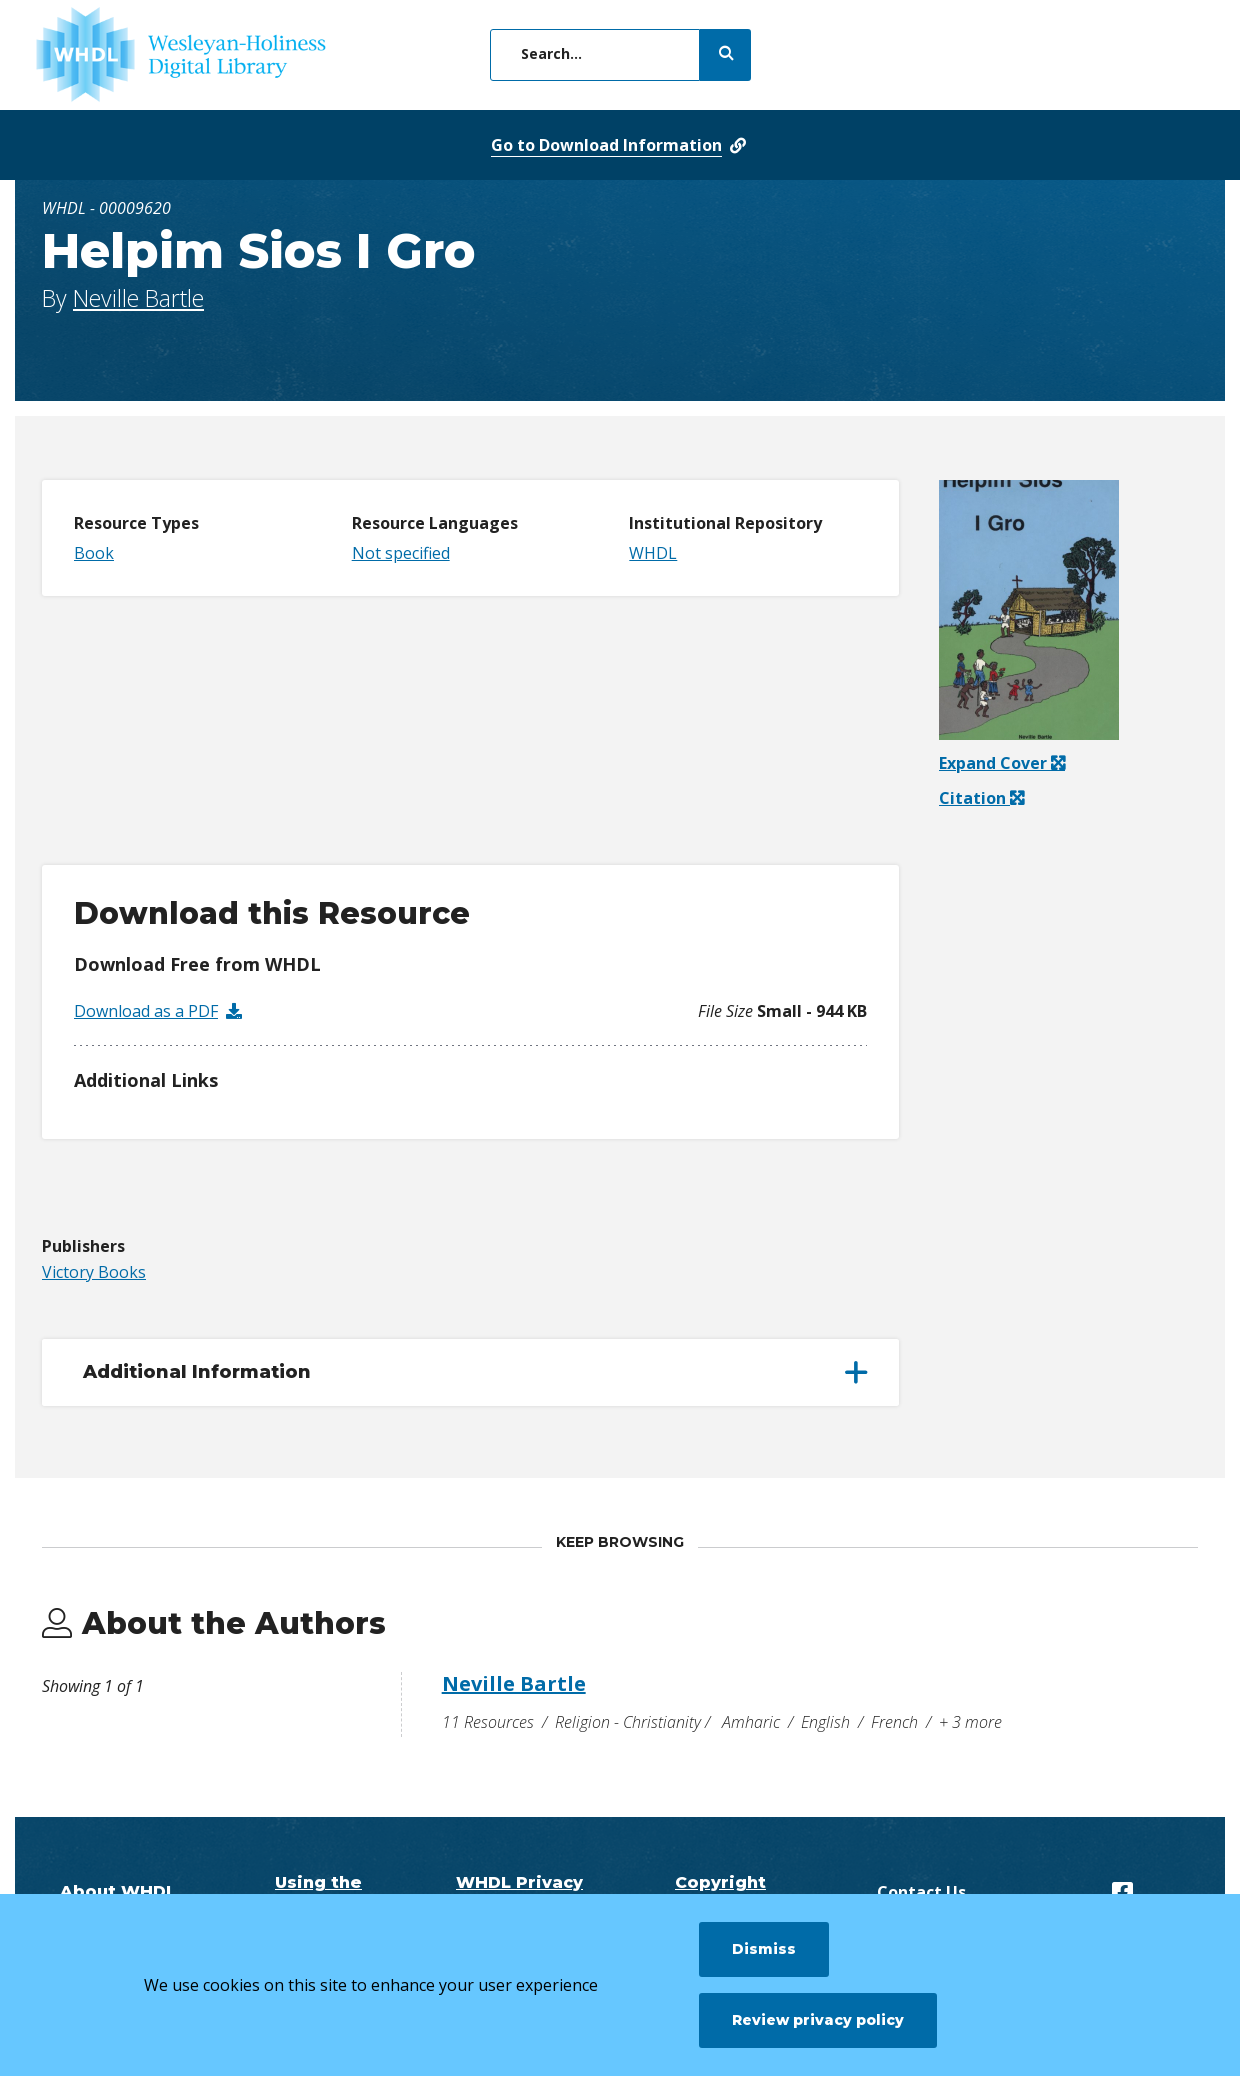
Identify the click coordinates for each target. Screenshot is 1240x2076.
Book (94, 553)
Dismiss (764, 1949)
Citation (975, 798)
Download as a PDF (146, 1011)
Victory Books (94, 1272)
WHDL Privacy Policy (519, 1892)
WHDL (653, 553)
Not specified (401, 553)
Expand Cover (1002, 763)
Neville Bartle (138, 298)
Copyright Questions (721, 1892)
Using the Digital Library (319, 1892)
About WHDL (118, 1891)
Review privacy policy (818, 2020)
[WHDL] (181, 55)
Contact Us (921, 1892)
